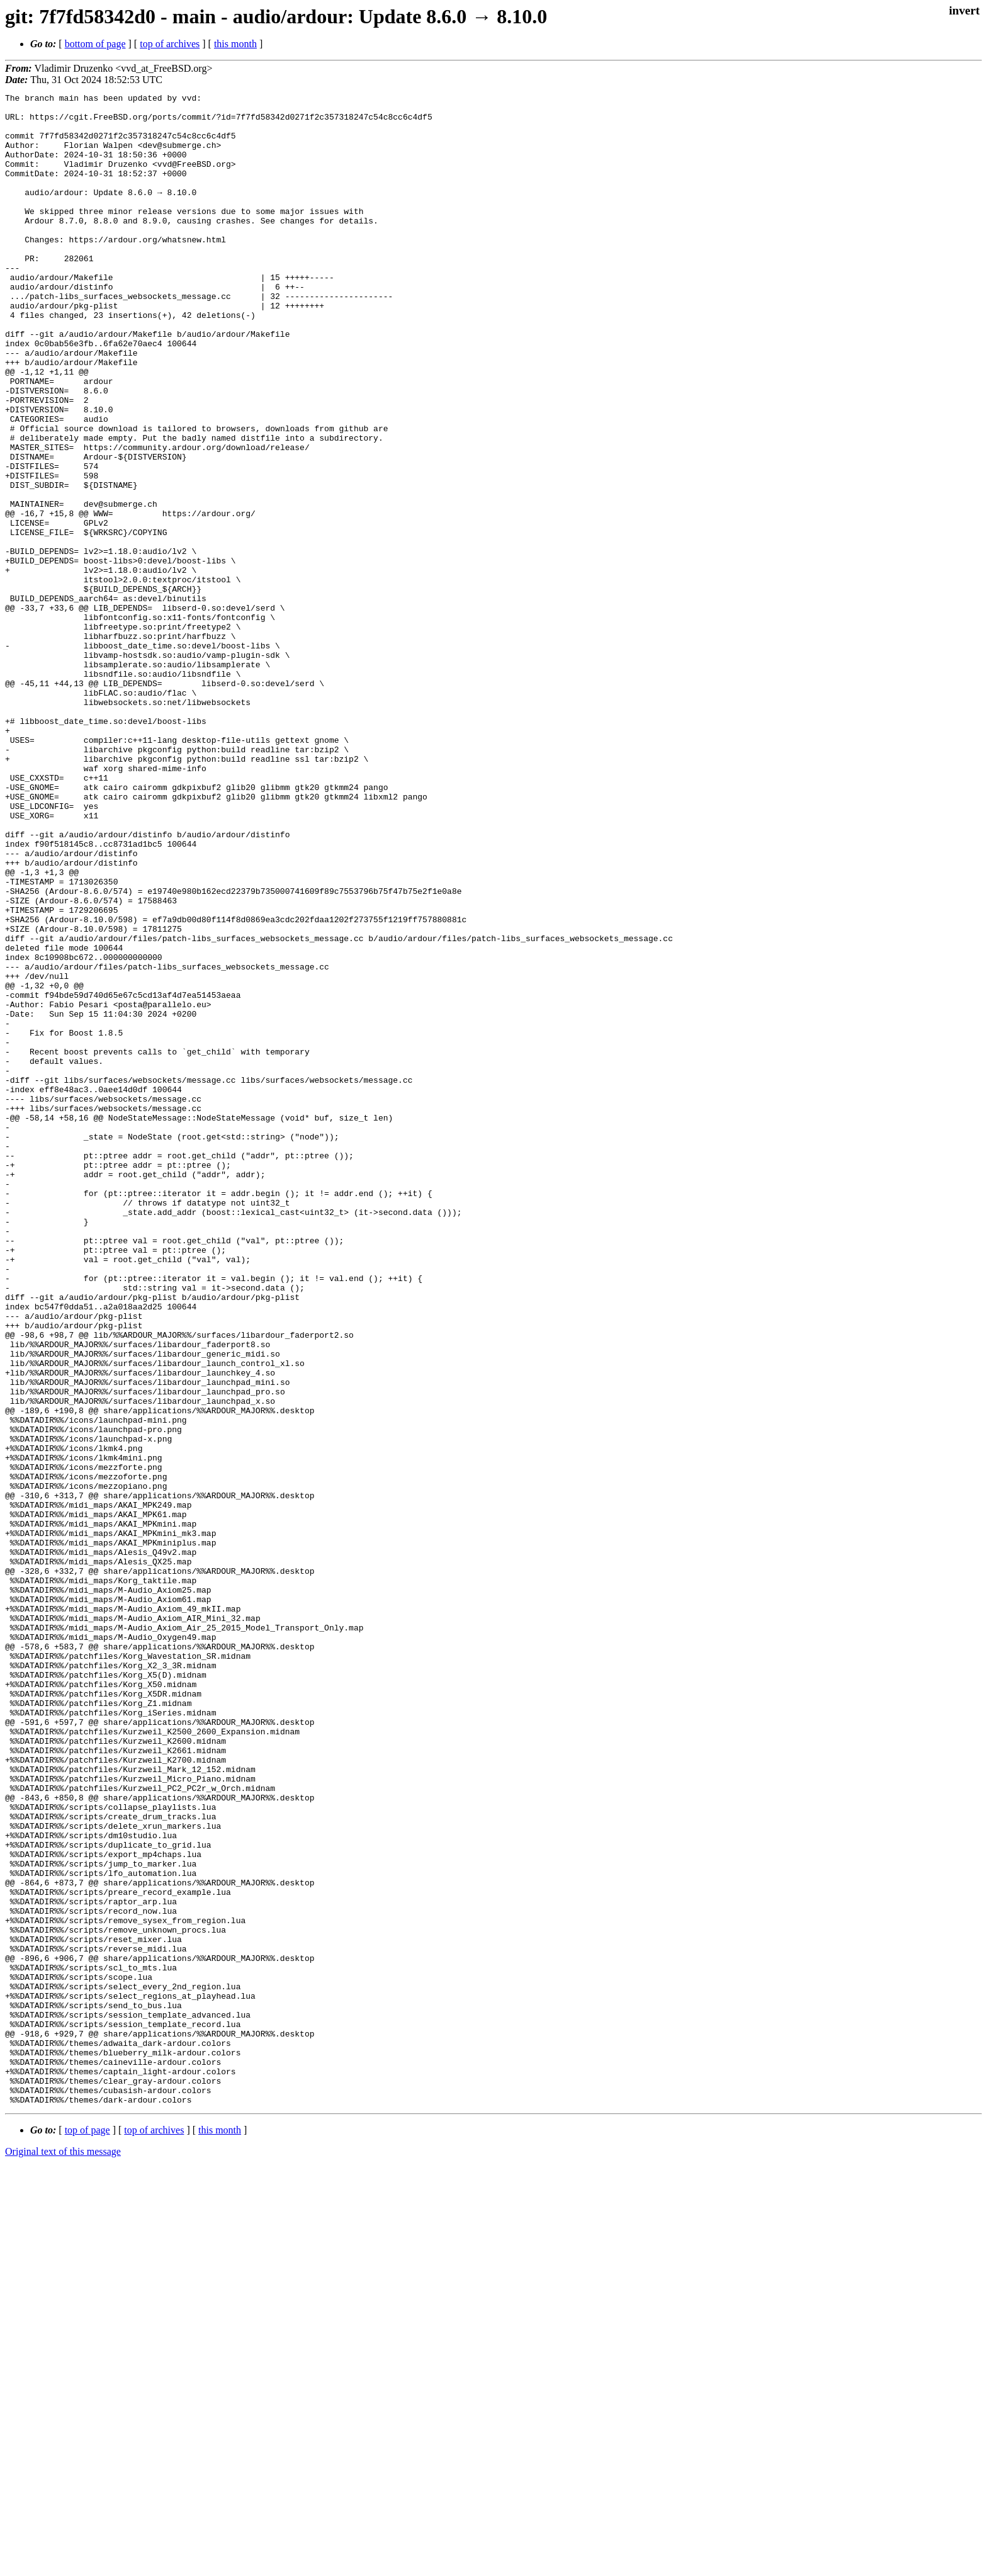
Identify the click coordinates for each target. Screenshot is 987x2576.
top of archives (170, 43)
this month (235, 43)
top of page (87, 2532)
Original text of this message (63, 2553)
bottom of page (95, 43)
